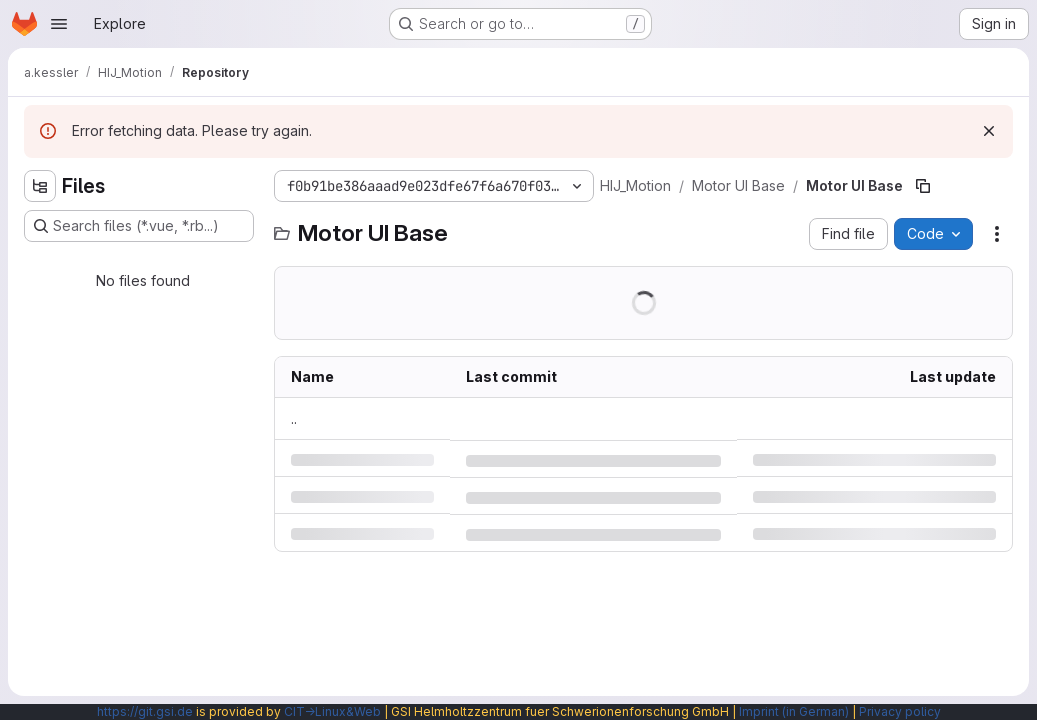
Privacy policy (900, 711)
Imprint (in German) (794, 711)
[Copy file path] (923, 186)
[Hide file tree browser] (40, 186)
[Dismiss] (989, 131)
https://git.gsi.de (145, 711)
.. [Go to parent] (294, 418)
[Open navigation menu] (59, 24)
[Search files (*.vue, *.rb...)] (139, 226)
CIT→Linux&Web (332, 711)
